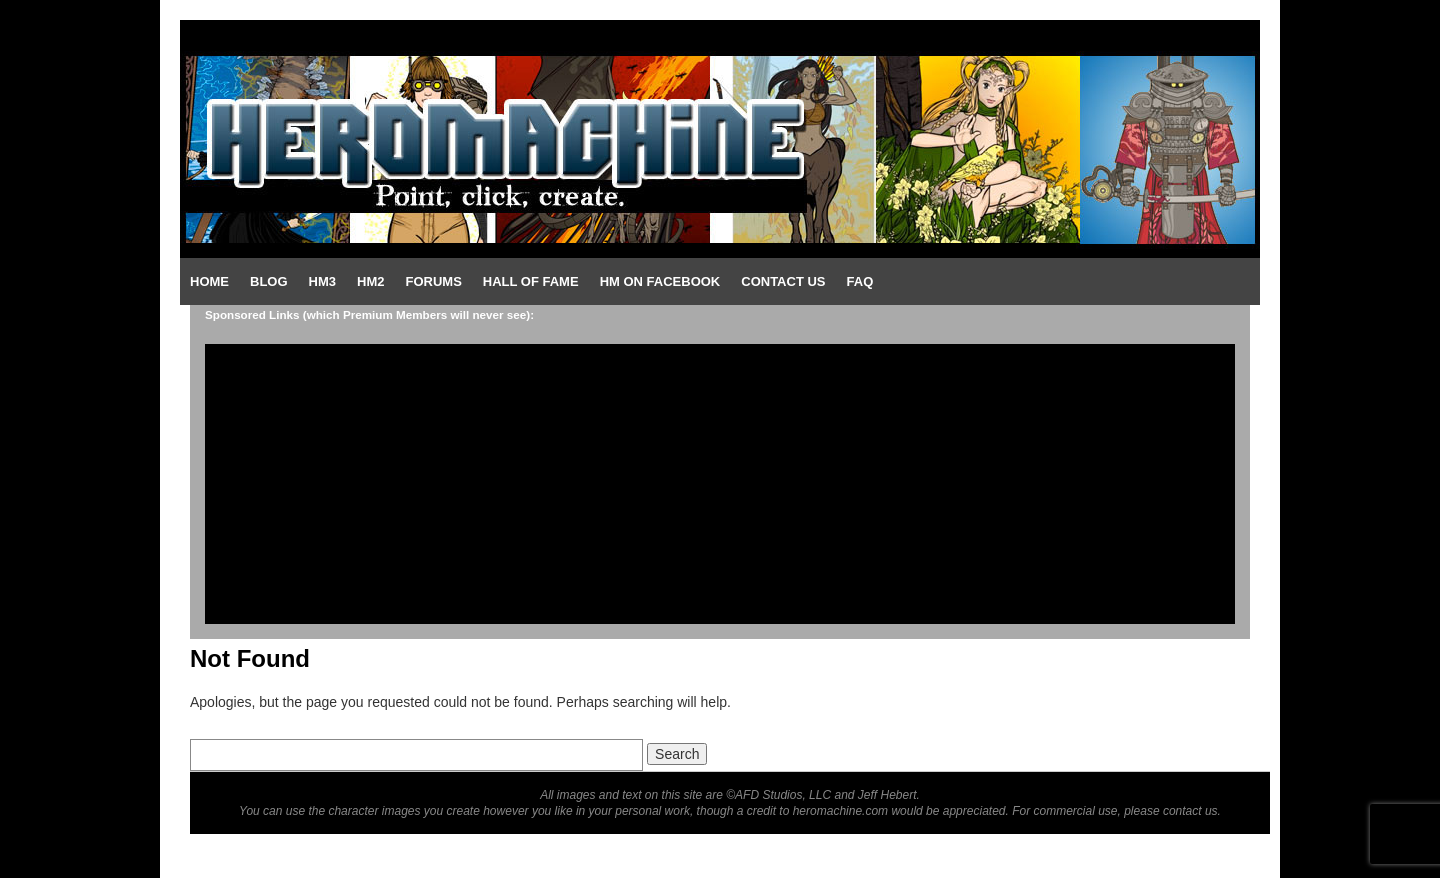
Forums (433, 281)
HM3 (322, 281)
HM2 (370, 281)
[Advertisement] (720, 484)
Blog (269, 281)
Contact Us (783, 281)
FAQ (860, 281)
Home (209, 281)
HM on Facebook (660, 281)
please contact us (1170, 811)
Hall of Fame (531, 281)
